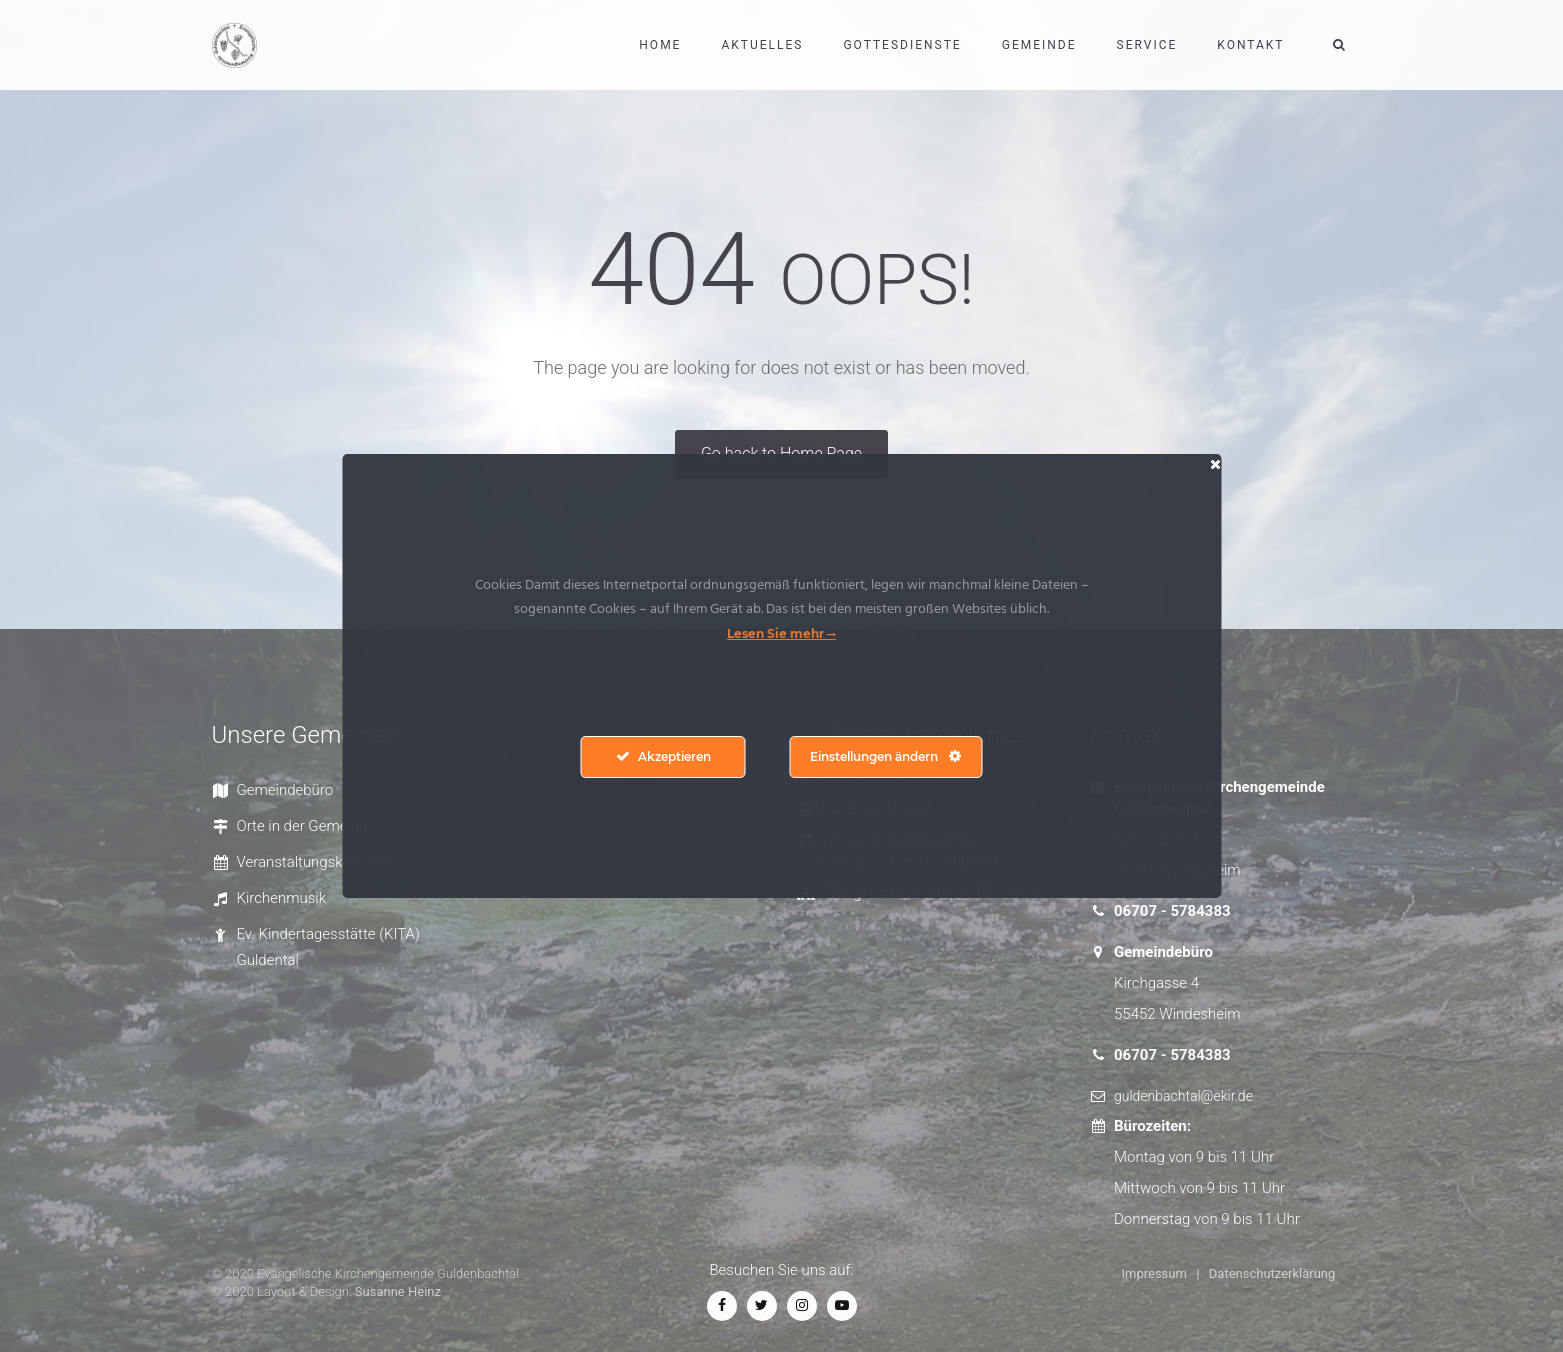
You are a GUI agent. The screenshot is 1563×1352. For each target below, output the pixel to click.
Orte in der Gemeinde (306, 826)
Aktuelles (762, 45)
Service (1147, 45)
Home (660, 45)
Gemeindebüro (285, 790)
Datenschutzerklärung (1272, 1273)
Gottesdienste (902, 45)
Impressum (1154, 1273)
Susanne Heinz (398, 1291)
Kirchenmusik (282, 898)
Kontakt (1250, 45)
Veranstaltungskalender (314, 862)
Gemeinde (1039, 45)
